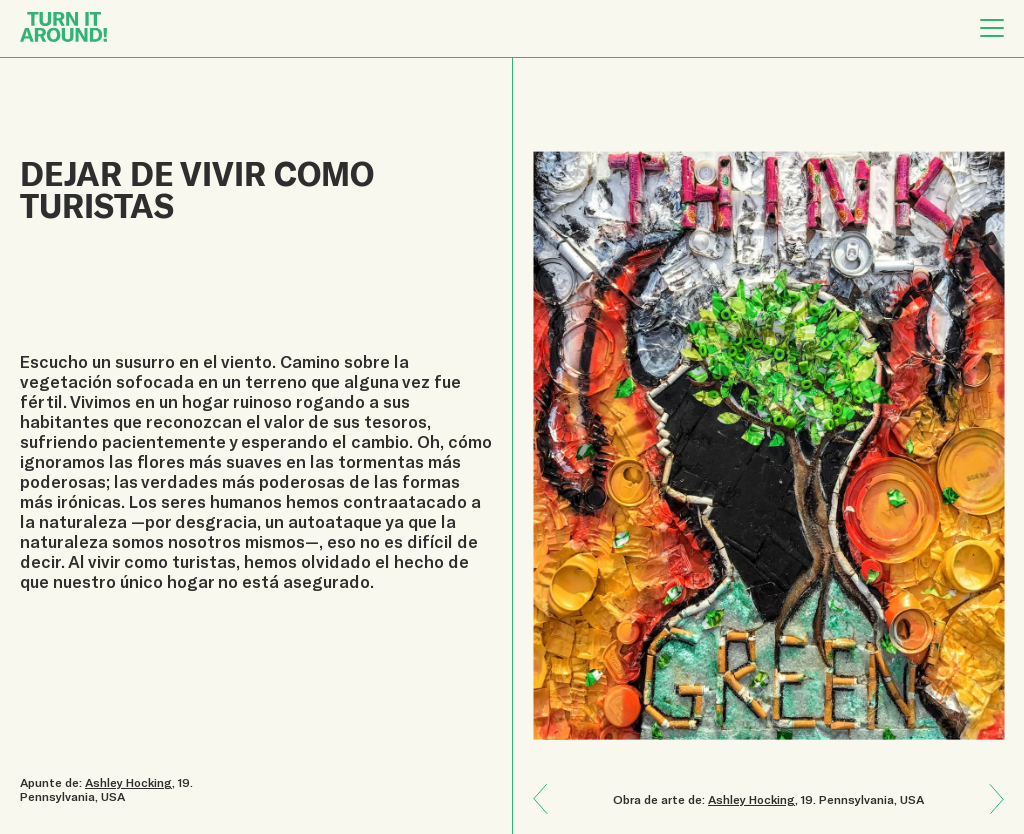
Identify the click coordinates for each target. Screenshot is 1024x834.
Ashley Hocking (751, 799)
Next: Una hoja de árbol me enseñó (548, 784)
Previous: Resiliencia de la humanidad (989, 813)
